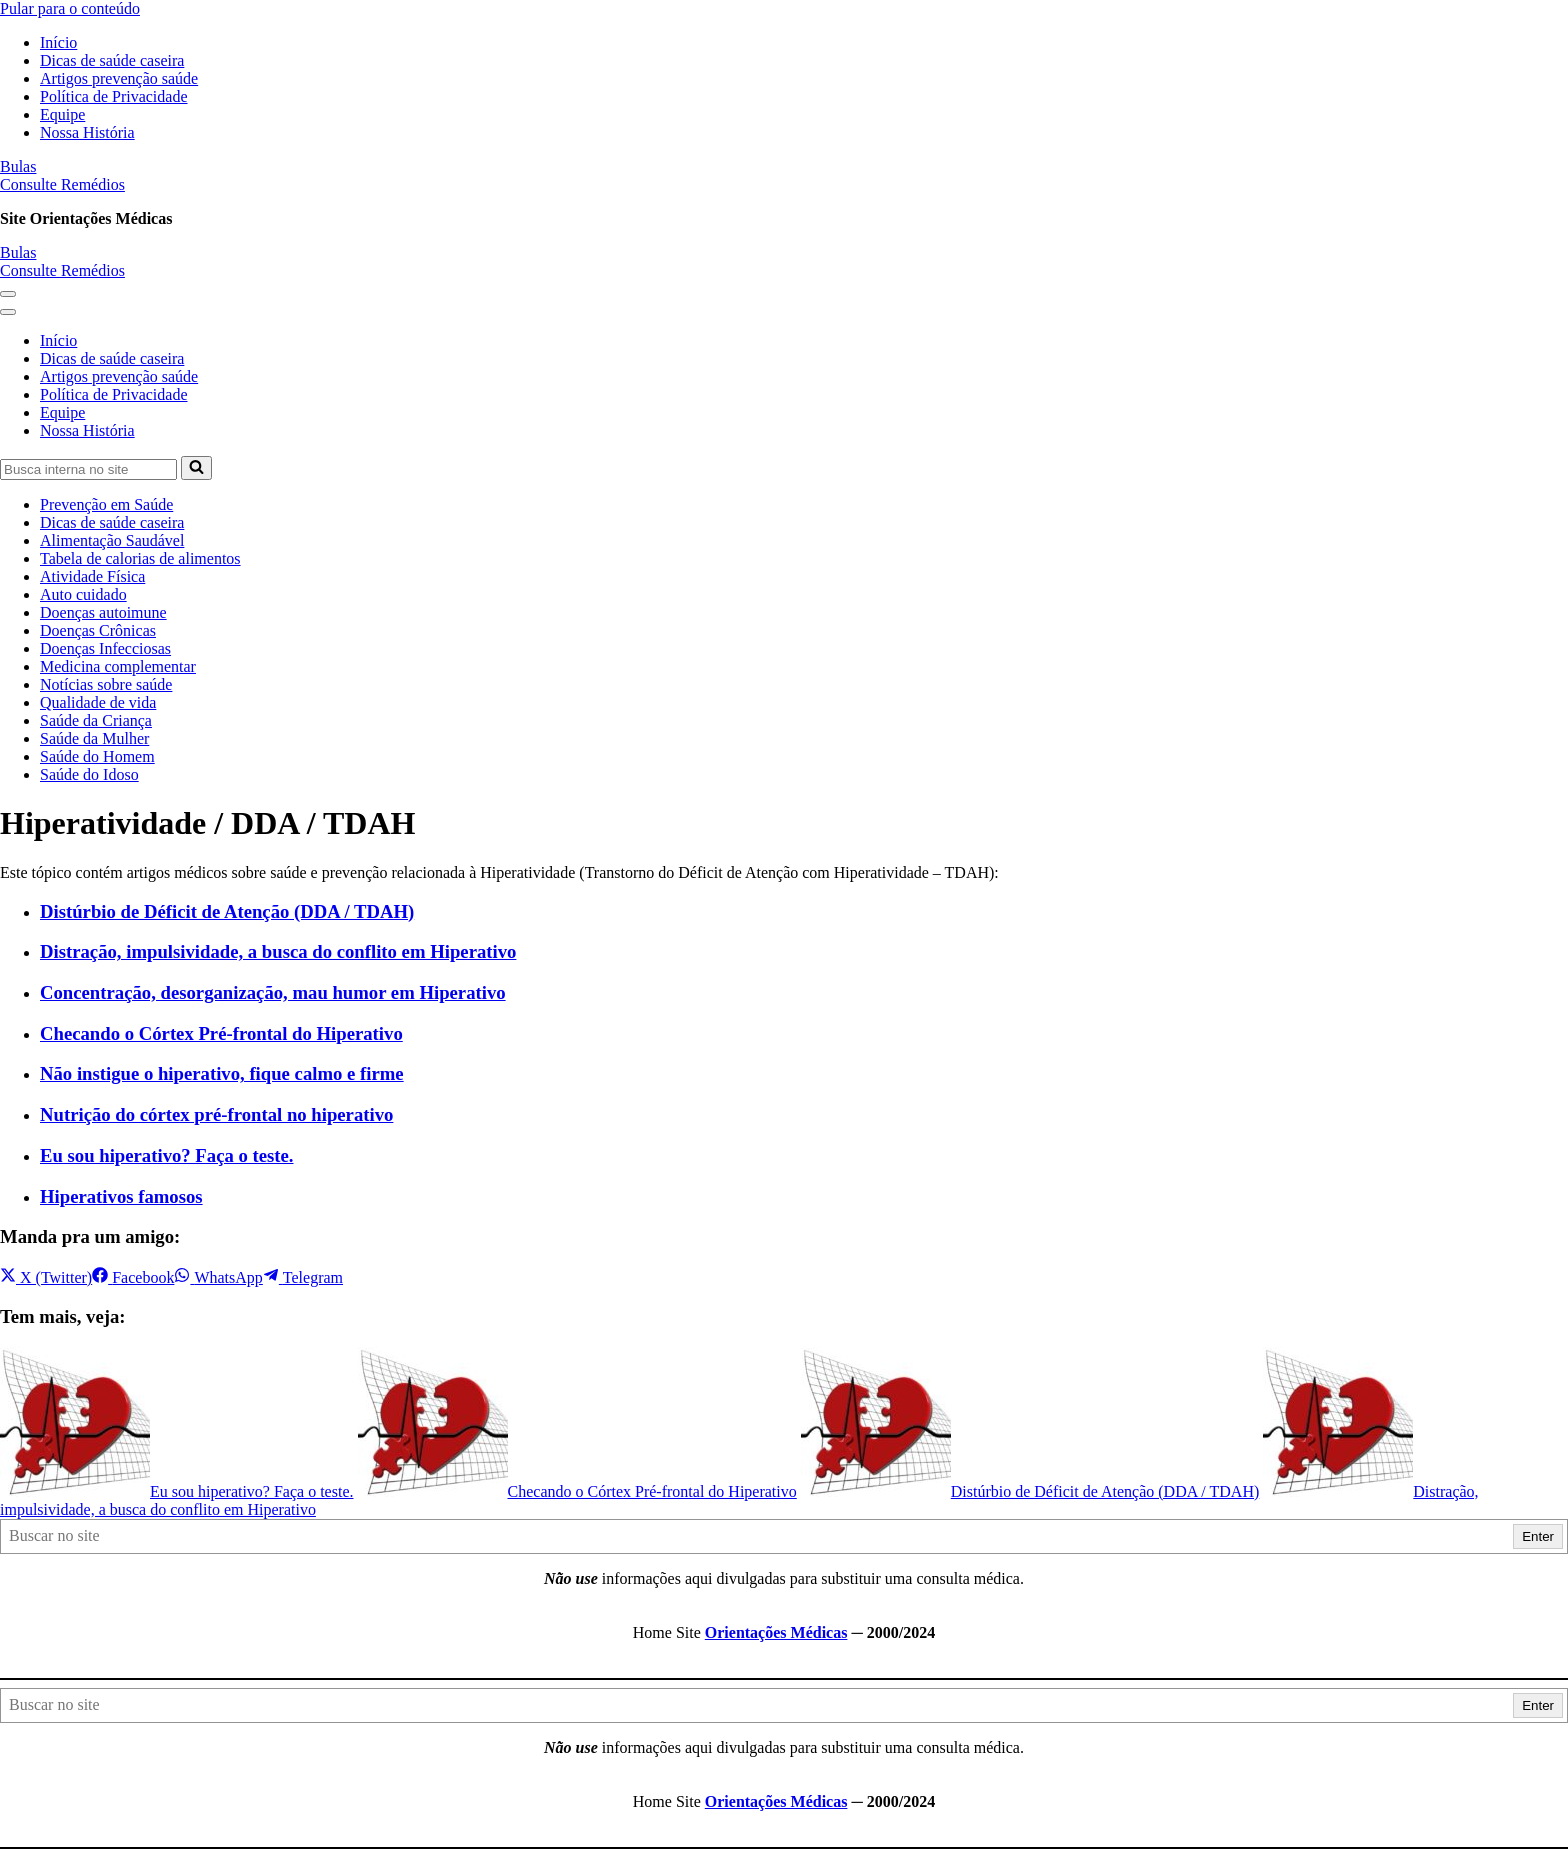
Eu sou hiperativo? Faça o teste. (167, 1155)
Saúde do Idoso (89, 774)
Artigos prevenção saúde (119, 78)
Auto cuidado (83, 594)
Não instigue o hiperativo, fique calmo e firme (222, 1073)
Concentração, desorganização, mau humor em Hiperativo (273, 992)
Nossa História (87, 132)
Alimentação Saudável (112, 540)
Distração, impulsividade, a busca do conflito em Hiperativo (278, 951)
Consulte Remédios (62, 184)
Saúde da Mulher (94, 738)
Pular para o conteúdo (70, 8)
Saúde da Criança (96, 720)
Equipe (62, 114)
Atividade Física (92, 576)
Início (58, 42)
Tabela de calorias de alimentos (140, 558)
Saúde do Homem (97, 756)
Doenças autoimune (103, 612)
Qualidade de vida (98, 702)
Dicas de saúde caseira (112, 60)
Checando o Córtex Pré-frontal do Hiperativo (221, 1033)
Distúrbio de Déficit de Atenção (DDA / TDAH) (227, 911)
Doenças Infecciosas (105, 648)
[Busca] (88, 469)
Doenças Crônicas (98, 630)
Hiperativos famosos (121, 1196)
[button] (8, 294)
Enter (1538, 1536)
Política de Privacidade (114, 96)
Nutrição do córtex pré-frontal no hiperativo (216, 1114)
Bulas (18, 166)
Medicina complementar (118, 666)
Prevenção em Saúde (106, 504)
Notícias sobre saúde (106, 684)
